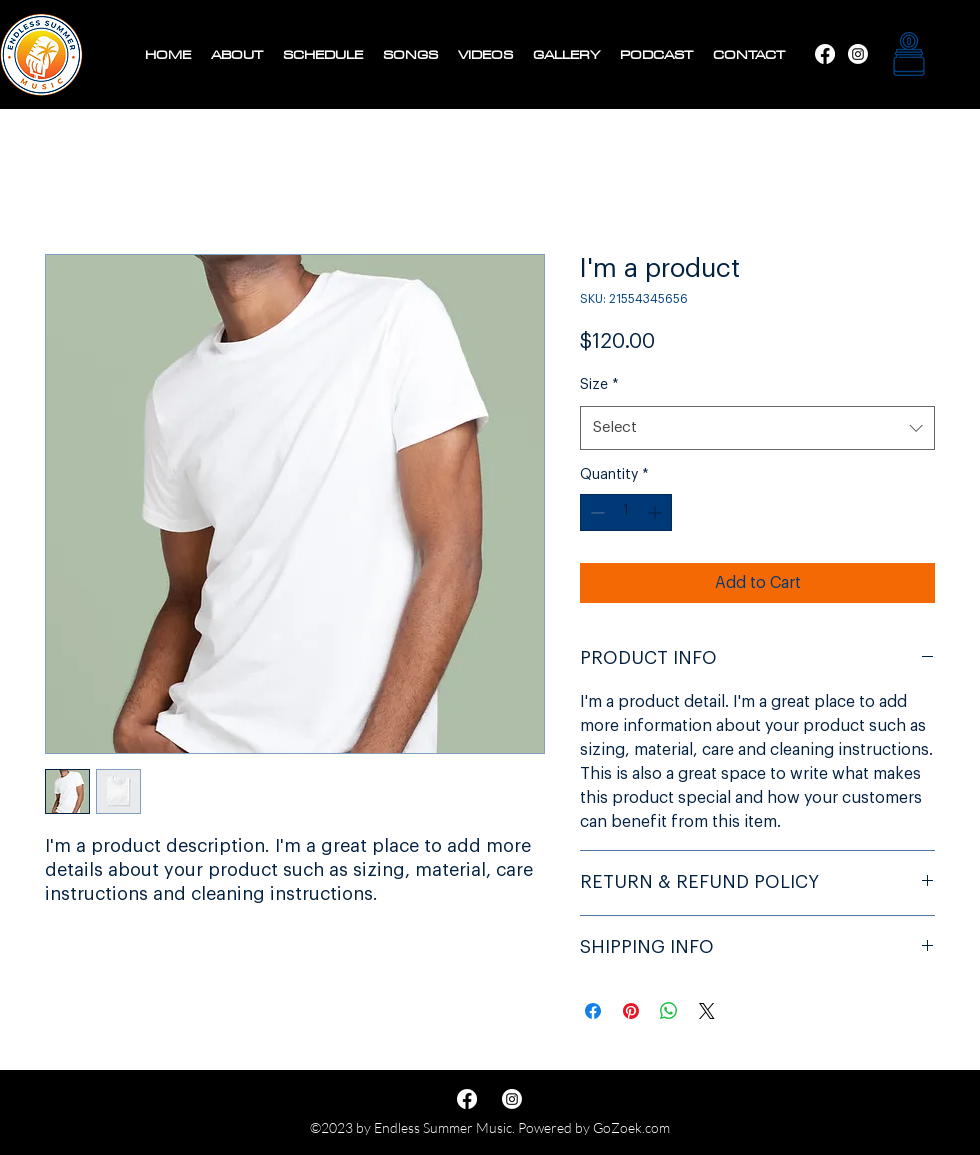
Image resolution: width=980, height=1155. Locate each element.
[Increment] (656, 512)
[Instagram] (825, 54)
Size (599, 385)
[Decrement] (595, 512)
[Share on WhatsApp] (669, 1011)
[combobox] (757, 428)
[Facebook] (858, 54)
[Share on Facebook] (593, 1011)
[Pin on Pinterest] (631, 1011)
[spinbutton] (626, 512)
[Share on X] (707, 1011)
